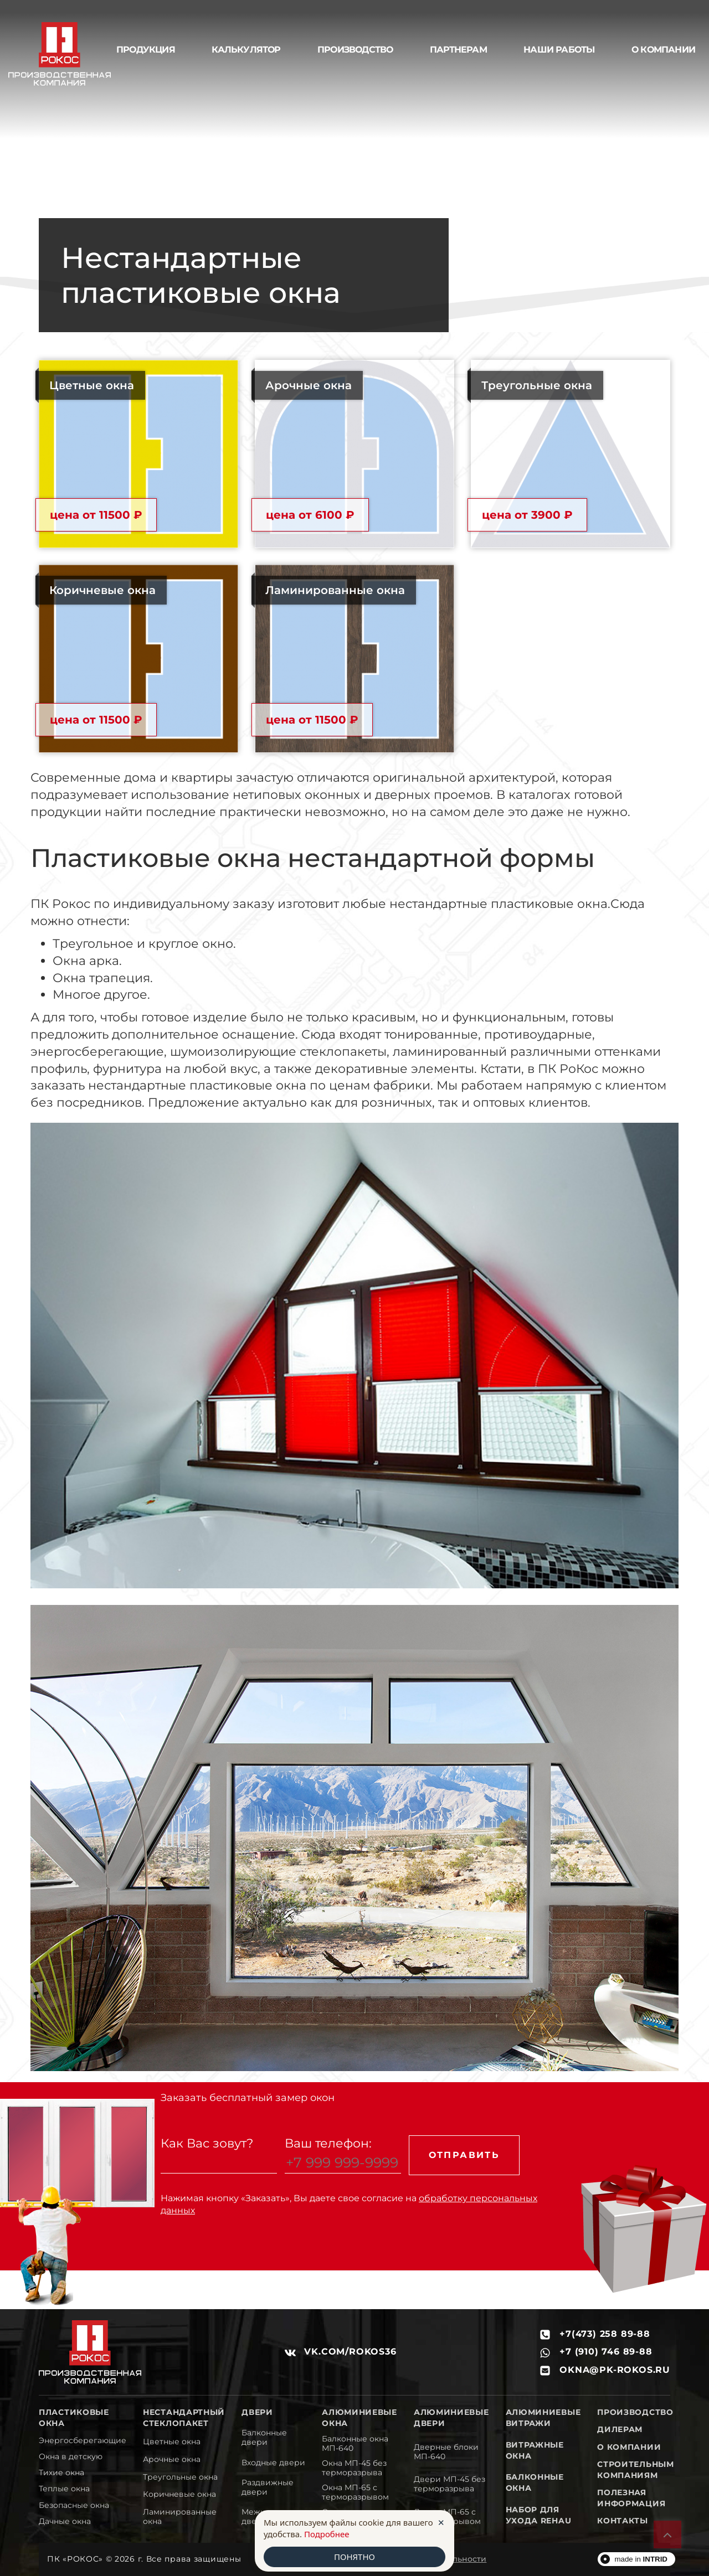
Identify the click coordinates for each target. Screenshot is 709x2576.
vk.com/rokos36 (341, 2352)
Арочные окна (172, 2459)
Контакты (622, 2521)
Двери (257, 2412)
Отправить (464, 2155)
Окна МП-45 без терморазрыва (354, 2468)
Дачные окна (65, 2521)
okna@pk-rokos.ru (605, 2370)
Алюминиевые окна (359, 2417)
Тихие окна (61, 2472)
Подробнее (327, 2533)
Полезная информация (631, 2497)
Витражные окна (535, 2450)
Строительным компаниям (635, 2469)
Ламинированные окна (180, 2516)
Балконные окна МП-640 (355, 2443)
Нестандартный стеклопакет (184, 2417)
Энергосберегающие (82, 2440)
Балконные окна (535, 2482)
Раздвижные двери (268, 2487)
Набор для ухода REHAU (539, 2515)
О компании (629, 2447)
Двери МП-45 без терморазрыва (449, 2484)
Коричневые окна (179, 2494)
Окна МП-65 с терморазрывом (355, 2492)
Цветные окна (172, 2441)
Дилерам (620, 2429)
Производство (355, 49)
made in (640, 2559)
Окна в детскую (70, 2456)
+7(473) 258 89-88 (595, 2334)
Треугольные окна (180, 2477)
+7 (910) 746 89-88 (596, 2352)
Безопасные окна (74, 2505)
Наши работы (558, 49)
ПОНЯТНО (354, 2556)
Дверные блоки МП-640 (446, 2452)
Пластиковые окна (74, 2417)
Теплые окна (64, 2489)
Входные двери (273, 2462)
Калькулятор (246, 49)
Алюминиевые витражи (543, 2417)
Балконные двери (264, 2437)
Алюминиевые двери (451, 2417)
